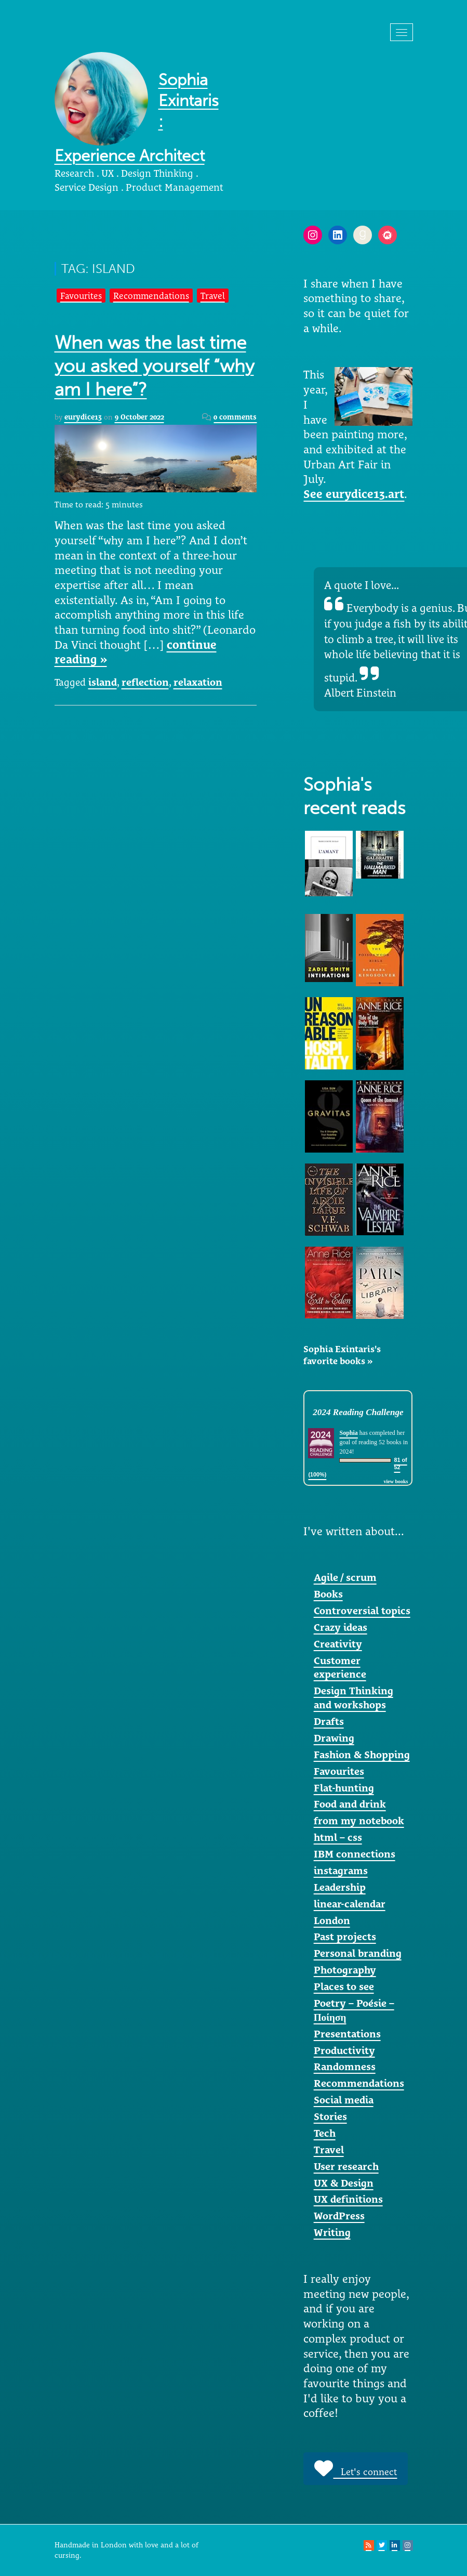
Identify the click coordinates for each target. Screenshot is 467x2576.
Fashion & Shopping (362, 1754)
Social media (343, 2100)
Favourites (81, 295)
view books (396, 1481)
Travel (213, 295)
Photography (345, 1970)
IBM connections (354, 1854)
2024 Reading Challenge (358, 1412)
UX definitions (348, 2199)
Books (328, 1594)
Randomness (345, 2066)
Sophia (348, 1432)
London (332, 1920)
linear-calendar (349, 1904)
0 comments (235, 417)
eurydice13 (83, 417)
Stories (330, 2116)
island (102, 682)
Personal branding (358, 1953)
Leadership (340, 1887)
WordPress (339, 2215)
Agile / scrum (345, 1577)
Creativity (338, 1644)
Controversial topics (362, 1610)
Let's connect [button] (355, 2468)
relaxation (198, 682)
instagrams (341, 1870)
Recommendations (151, 295)
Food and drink (350, 1804)
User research (346, 2166)
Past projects (345, 1936)
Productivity (344, 2050)
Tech (325, 2133)
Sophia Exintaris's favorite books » (342, 1355)
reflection (145, 682)
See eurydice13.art (353, 494)
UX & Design (343, 2183)
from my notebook (359, 1820)
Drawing (334, 1738)
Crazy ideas (340, 1627)
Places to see (344, 1986)
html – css (338, 1837)
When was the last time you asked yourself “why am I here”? (154, 366)
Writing (332, 2232)
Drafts (329, 1721)
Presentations (347, 2033)
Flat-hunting (344, 1788)
